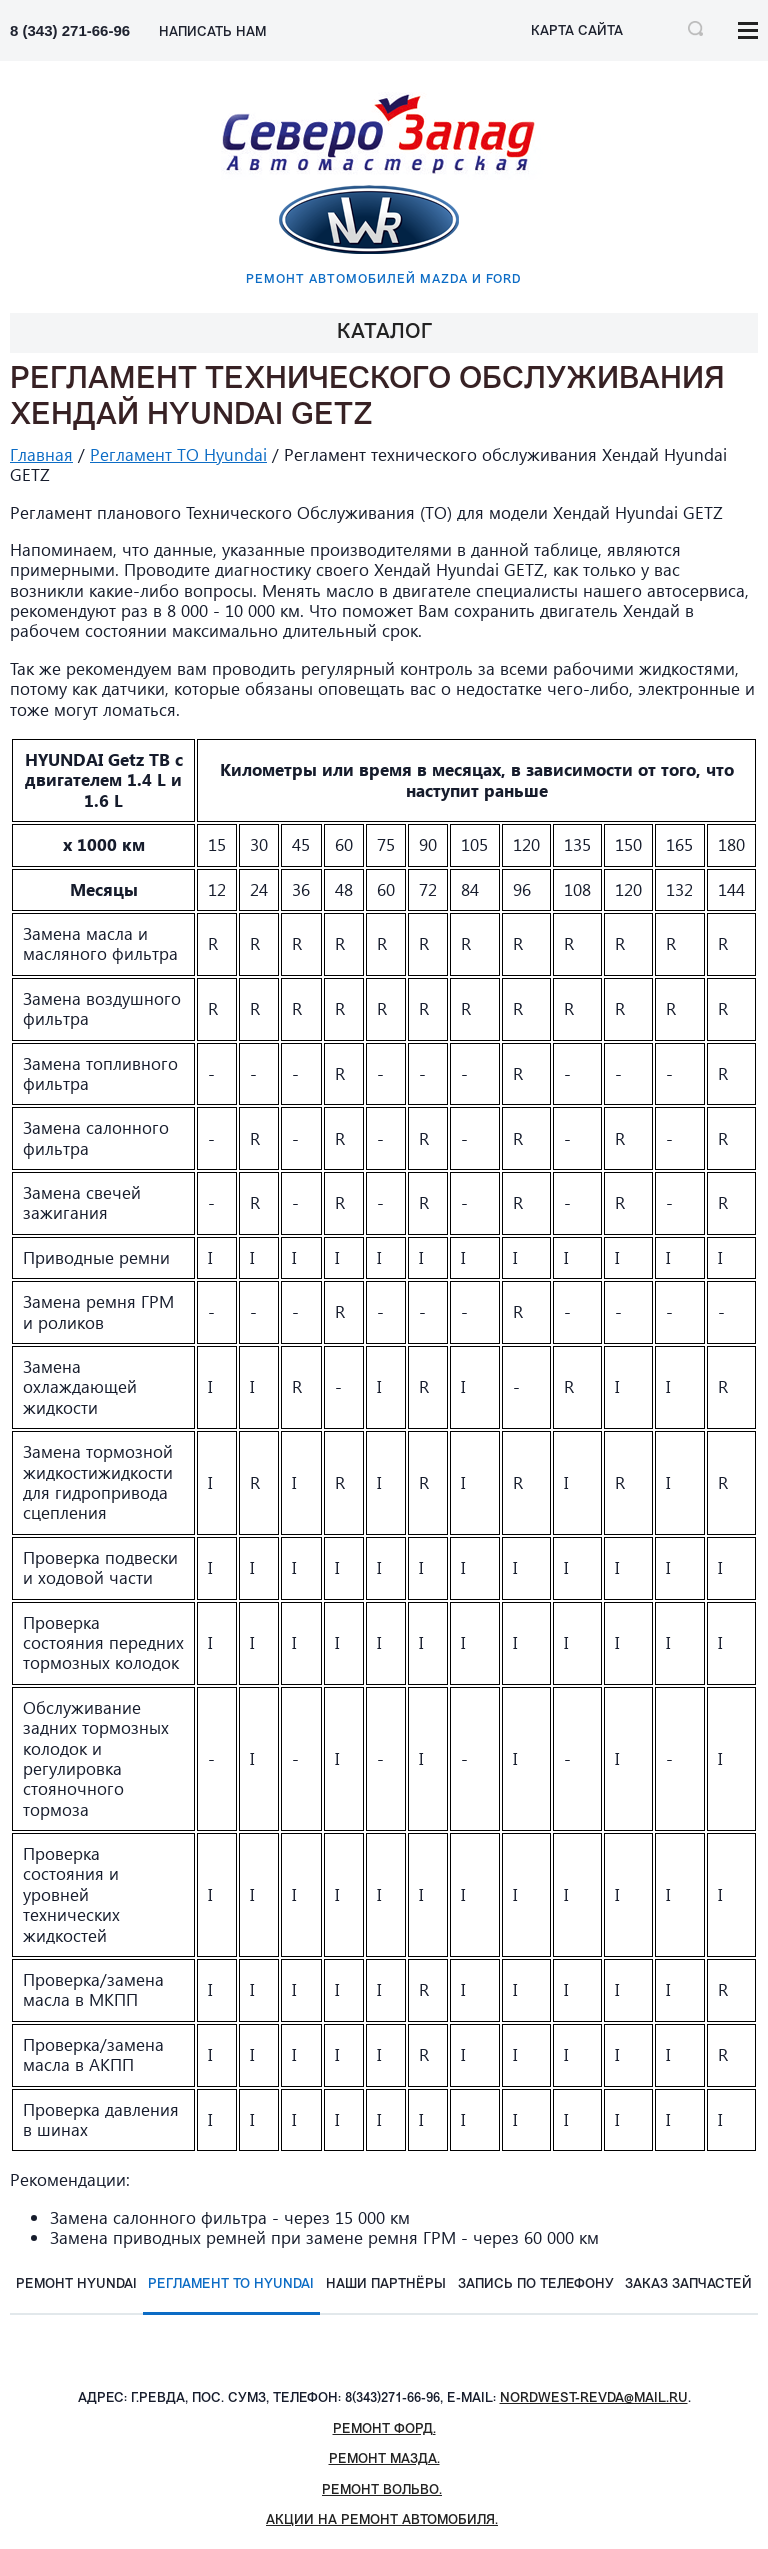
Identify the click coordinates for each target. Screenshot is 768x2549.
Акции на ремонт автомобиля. (382, 2520)
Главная (41, 454)
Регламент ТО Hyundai (178, 454)
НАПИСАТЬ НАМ (212, 32)
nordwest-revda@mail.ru (594, 2398)
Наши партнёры (386, 2284)
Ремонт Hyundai (76, 2284)
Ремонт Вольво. (382, 2490)
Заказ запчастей (688, 2284)
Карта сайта (577, 31)
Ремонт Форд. (384, 2429)
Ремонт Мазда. (384, 2459)
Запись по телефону (536, 2284)
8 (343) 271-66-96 (70, 30)
